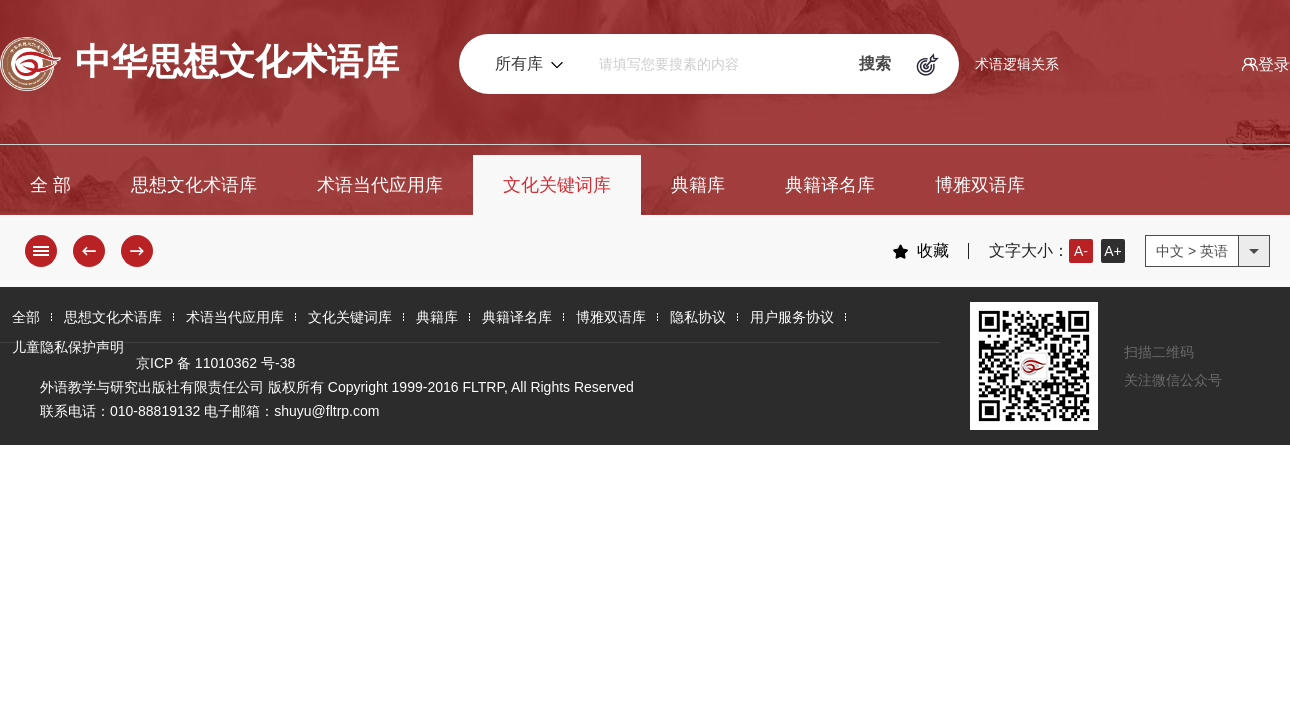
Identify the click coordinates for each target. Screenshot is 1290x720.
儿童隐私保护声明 (68, 347)
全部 (26, 317)
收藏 (920, 251)
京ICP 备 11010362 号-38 (215, 363)
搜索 (875, 63)
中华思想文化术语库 (199, 64)
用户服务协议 (792, 317)
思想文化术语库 (194, 185)
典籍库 (698, 185)
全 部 (50, 185)
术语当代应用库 (380, 185)
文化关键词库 (557, 185)
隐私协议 (698, 317)
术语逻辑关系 (1017, 64)
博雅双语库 (980, 185)
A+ (1113, 251)
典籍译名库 (830, 185)
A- (1081, 251)
